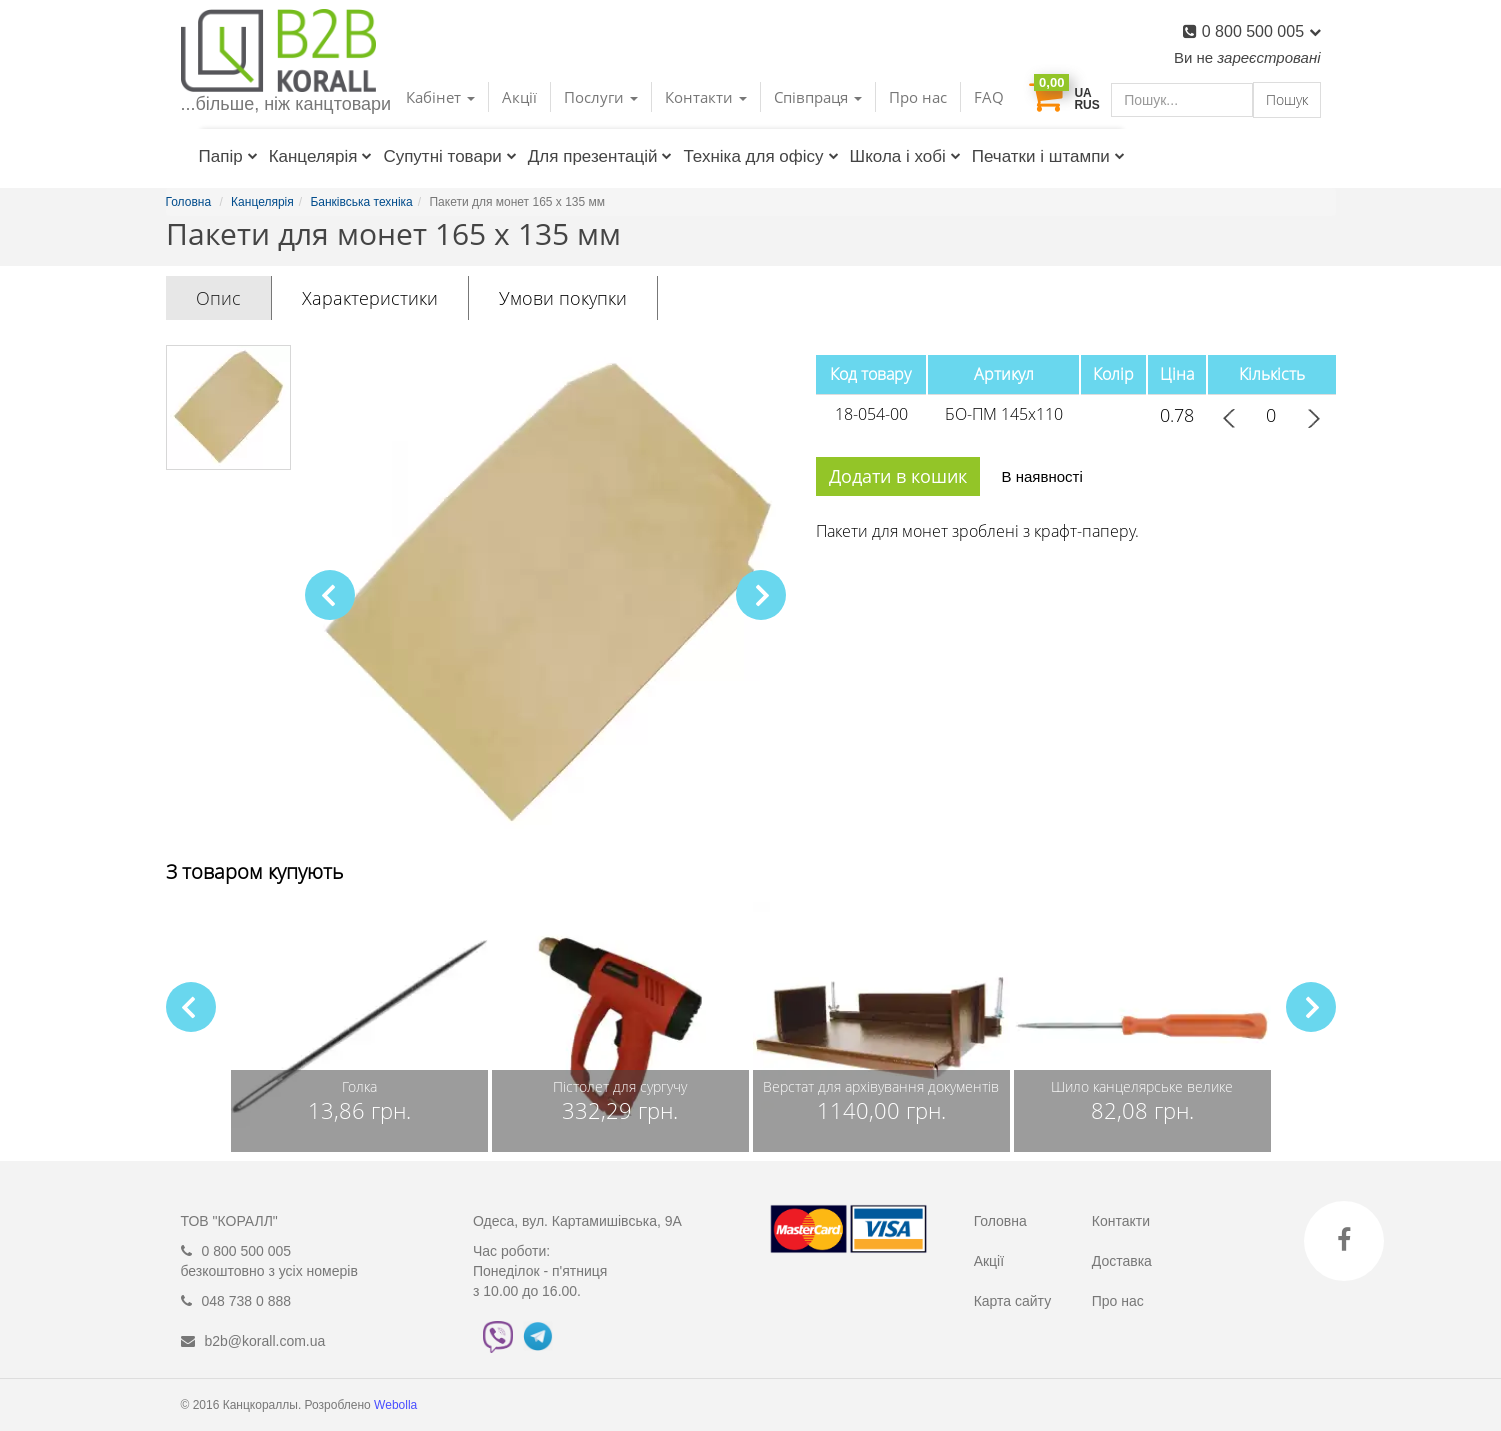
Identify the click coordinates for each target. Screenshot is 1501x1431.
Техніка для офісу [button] (760, 156)
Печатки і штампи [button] (1048, 156)
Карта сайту (1013, 1301)
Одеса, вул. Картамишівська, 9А (577, 1221)
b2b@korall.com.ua (265, 1341)
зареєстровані (1268, 57)
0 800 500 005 (1261, 31)
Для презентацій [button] (600, 156)
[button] (761, 595)
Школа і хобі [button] (905, 156)
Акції (519, 97)
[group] (359, 1027)
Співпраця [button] (818, 97)
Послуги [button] (601, 97)
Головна (1000, 1221)
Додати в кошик (898, 476)
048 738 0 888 (247, 1301)
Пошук (1287, 99)
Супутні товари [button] (449, 156)
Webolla (397, 1405)
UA (1082, 93)
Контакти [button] (706, 97)
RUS (1086, 105)
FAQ (989, 97)
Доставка (1122, 1261)
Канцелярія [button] (321, 156)
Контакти (1121, 1221)
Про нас (918, 97)
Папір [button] (228, 156)
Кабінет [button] (440, 97)
